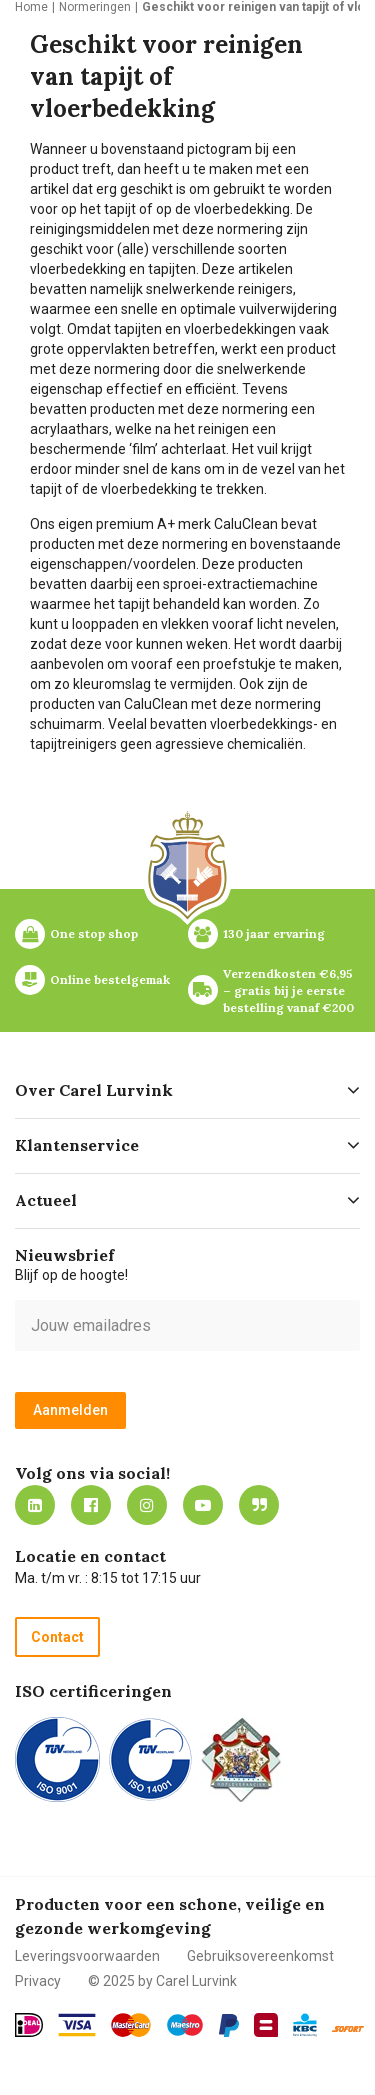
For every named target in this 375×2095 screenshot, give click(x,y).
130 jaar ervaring (274, 933)
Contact (57, 1637)
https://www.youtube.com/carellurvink (203, 1505)
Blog (259, 1505)
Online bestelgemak (110, 979)
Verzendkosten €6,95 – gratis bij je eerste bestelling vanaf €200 (289, 990)
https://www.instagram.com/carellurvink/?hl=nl (147, 1505)
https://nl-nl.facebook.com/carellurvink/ (91, 1505)
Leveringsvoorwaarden (87, 1956)
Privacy (38, 1981)
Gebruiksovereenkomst (260, 1956)
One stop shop (94, 933)
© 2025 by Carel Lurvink (162, 1981)
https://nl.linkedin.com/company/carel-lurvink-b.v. (35, 1505)
